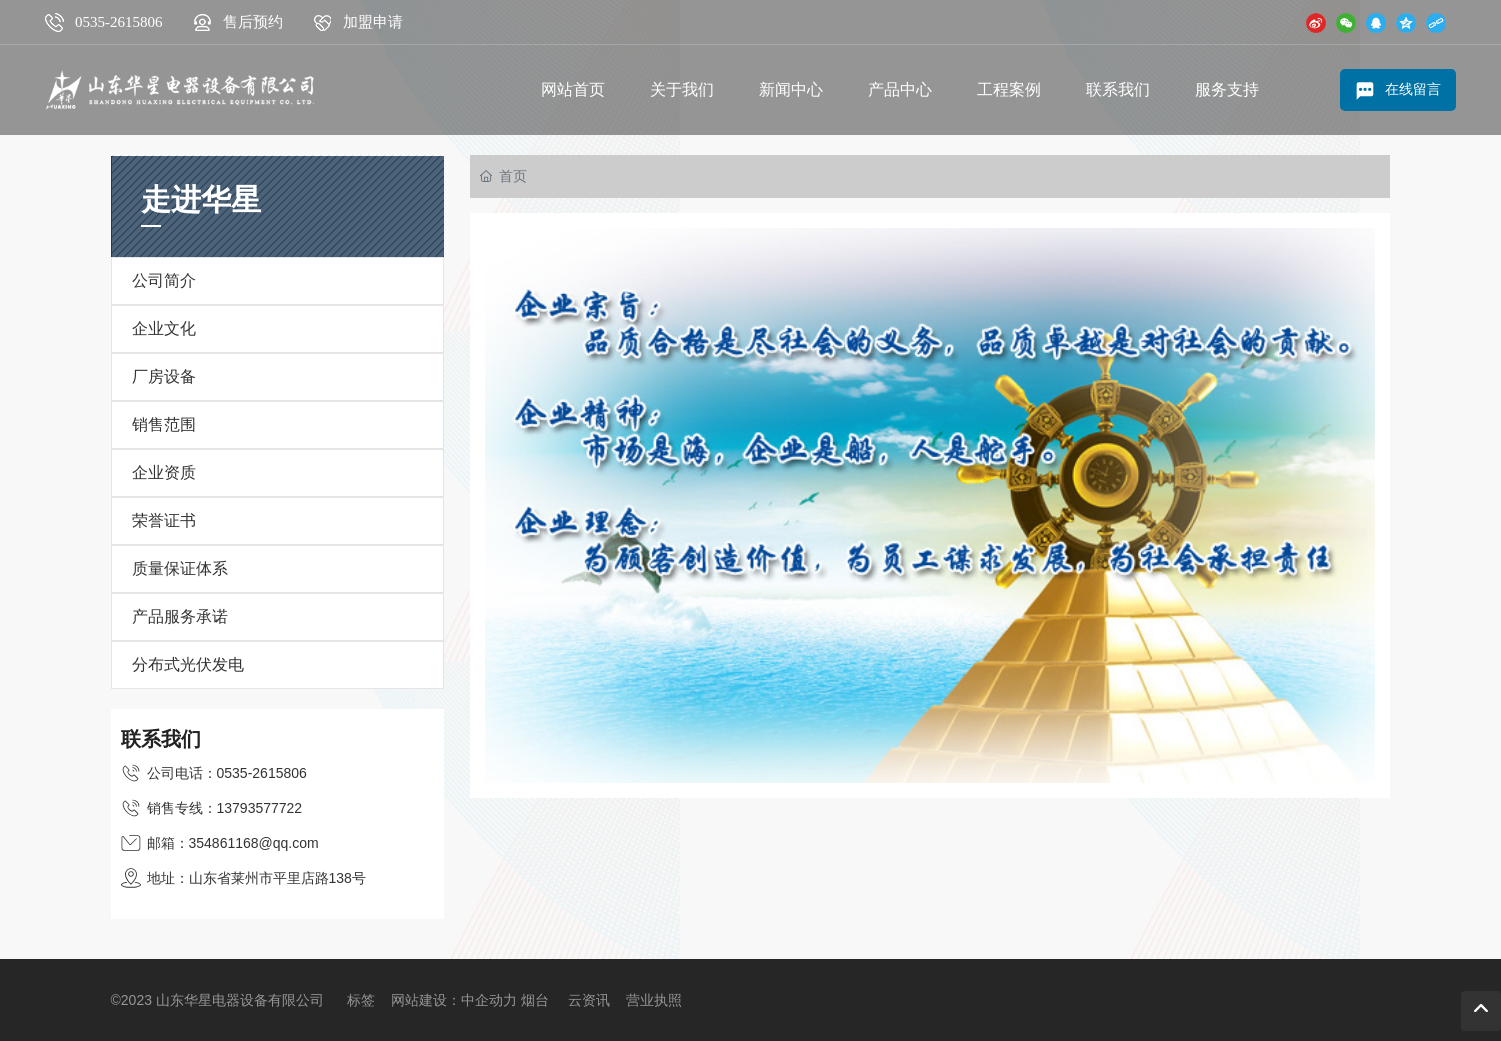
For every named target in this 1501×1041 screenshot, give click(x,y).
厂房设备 (164, 376)
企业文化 (164, 328)
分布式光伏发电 (188, 664)
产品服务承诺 (180, 616)
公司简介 (164, 280)
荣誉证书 (164, 520)
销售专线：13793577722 (225, 808)
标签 (361, 1000)
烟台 (535, 1000)
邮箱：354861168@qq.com (233, 843)
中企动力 (489, 1000)
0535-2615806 (119, 22)
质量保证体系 (180, 568)
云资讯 (589, 1000)
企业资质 (164, 472)
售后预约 (253, 22)
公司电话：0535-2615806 (227, 773)
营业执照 (654, 1000)
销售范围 (164, 424)
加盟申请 (373, 22)
